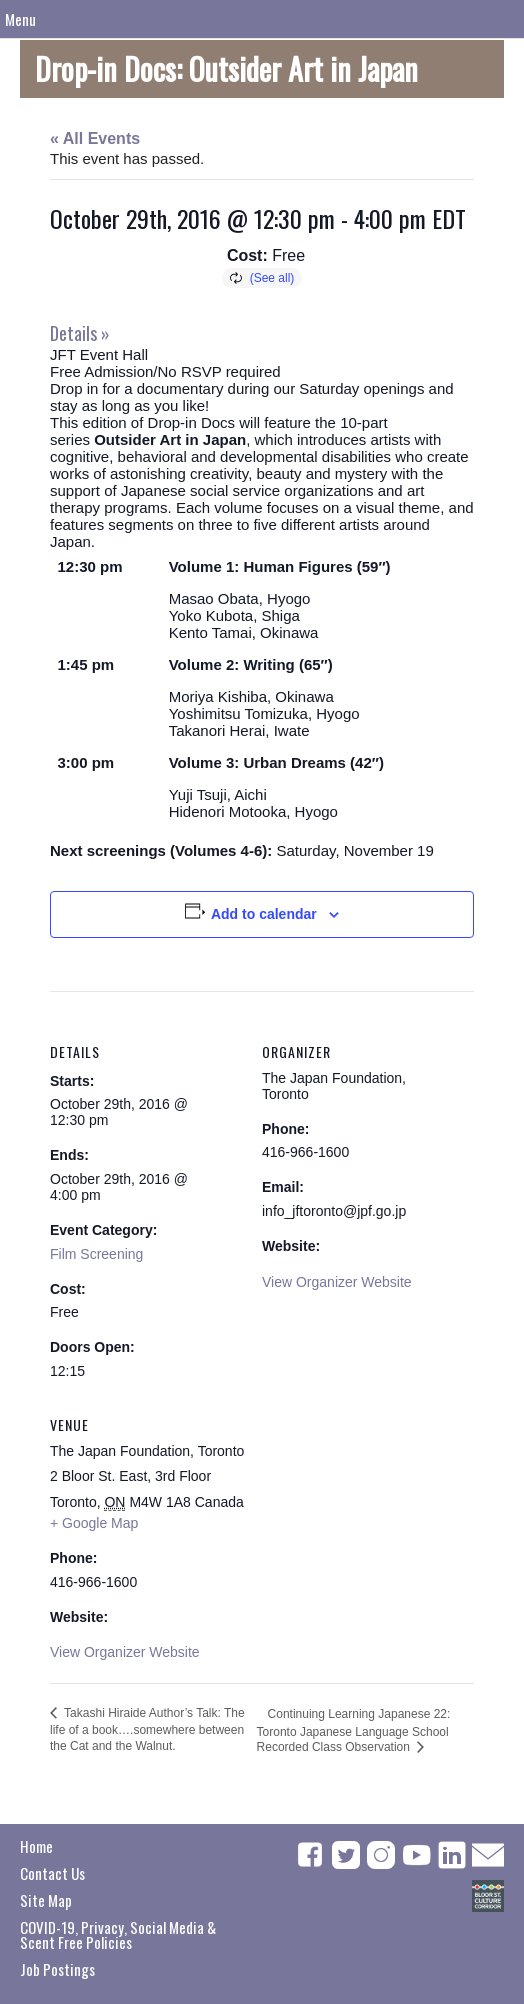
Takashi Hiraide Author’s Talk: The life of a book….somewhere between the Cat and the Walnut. (147, 1730)
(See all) (272, 278)
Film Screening (96, 1254)
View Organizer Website (337, 1282)
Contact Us (52, 1873)
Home (36, 1846)
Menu (20, 19)
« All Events (95, 138)
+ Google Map (94, 1523)
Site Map (46, 1900)
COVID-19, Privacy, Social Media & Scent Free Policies (118, 1934)
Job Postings (57, 1969)
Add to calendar (264, 914)
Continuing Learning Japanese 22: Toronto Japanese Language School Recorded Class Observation (354, 1731)
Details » (80, 333)
